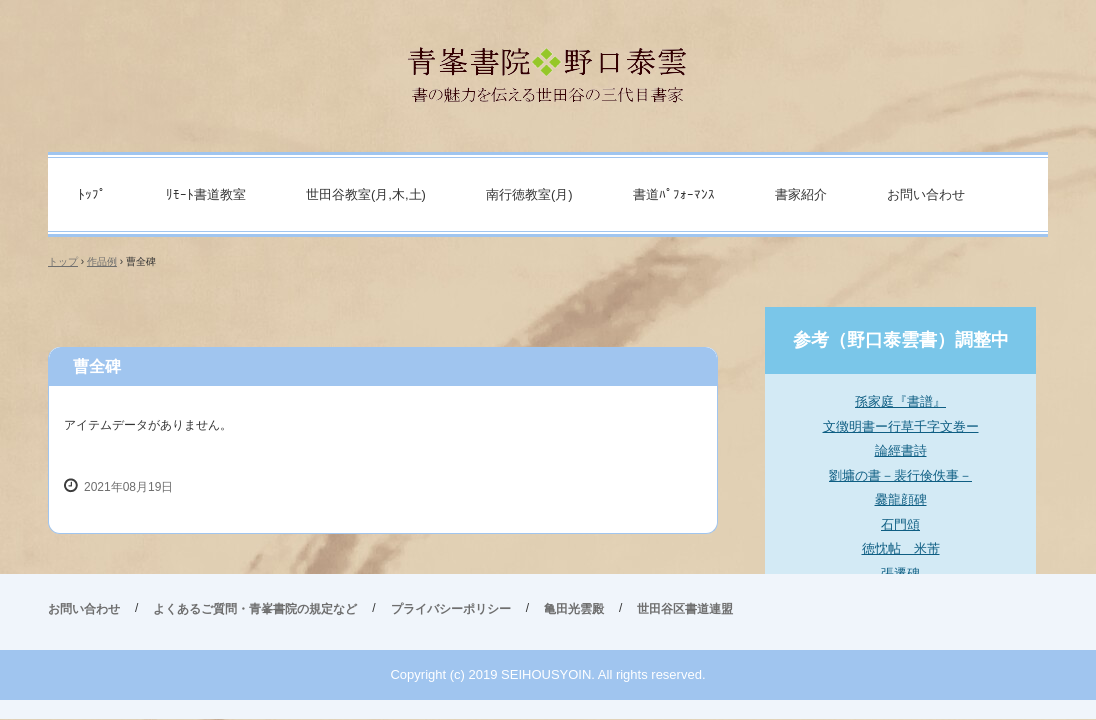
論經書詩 (901, 450)
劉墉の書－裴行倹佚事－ (900, 475)
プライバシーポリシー (451, 609)
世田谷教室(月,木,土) (366, 194)
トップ (63, 261)
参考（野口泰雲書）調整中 (901, 340)
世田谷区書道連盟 (685, 609)
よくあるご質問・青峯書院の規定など (255, 609)
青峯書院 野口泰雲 (548, 66)
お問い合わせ (926, 194)
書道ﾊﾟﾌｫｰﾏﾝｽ (674, 194)
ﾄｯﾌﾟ (92, 194)
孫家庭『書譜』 (900, 401)
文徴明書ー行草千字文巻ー (901, 426)
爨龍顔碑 (901, 499)
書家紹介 (801, 194)
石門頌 (900, 524)
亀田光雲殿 (574, 609)
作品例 (102, 261)
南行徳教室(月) (529, 194)
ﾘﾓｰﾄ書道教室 (206, 194)
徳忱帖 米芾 (901, 548)
